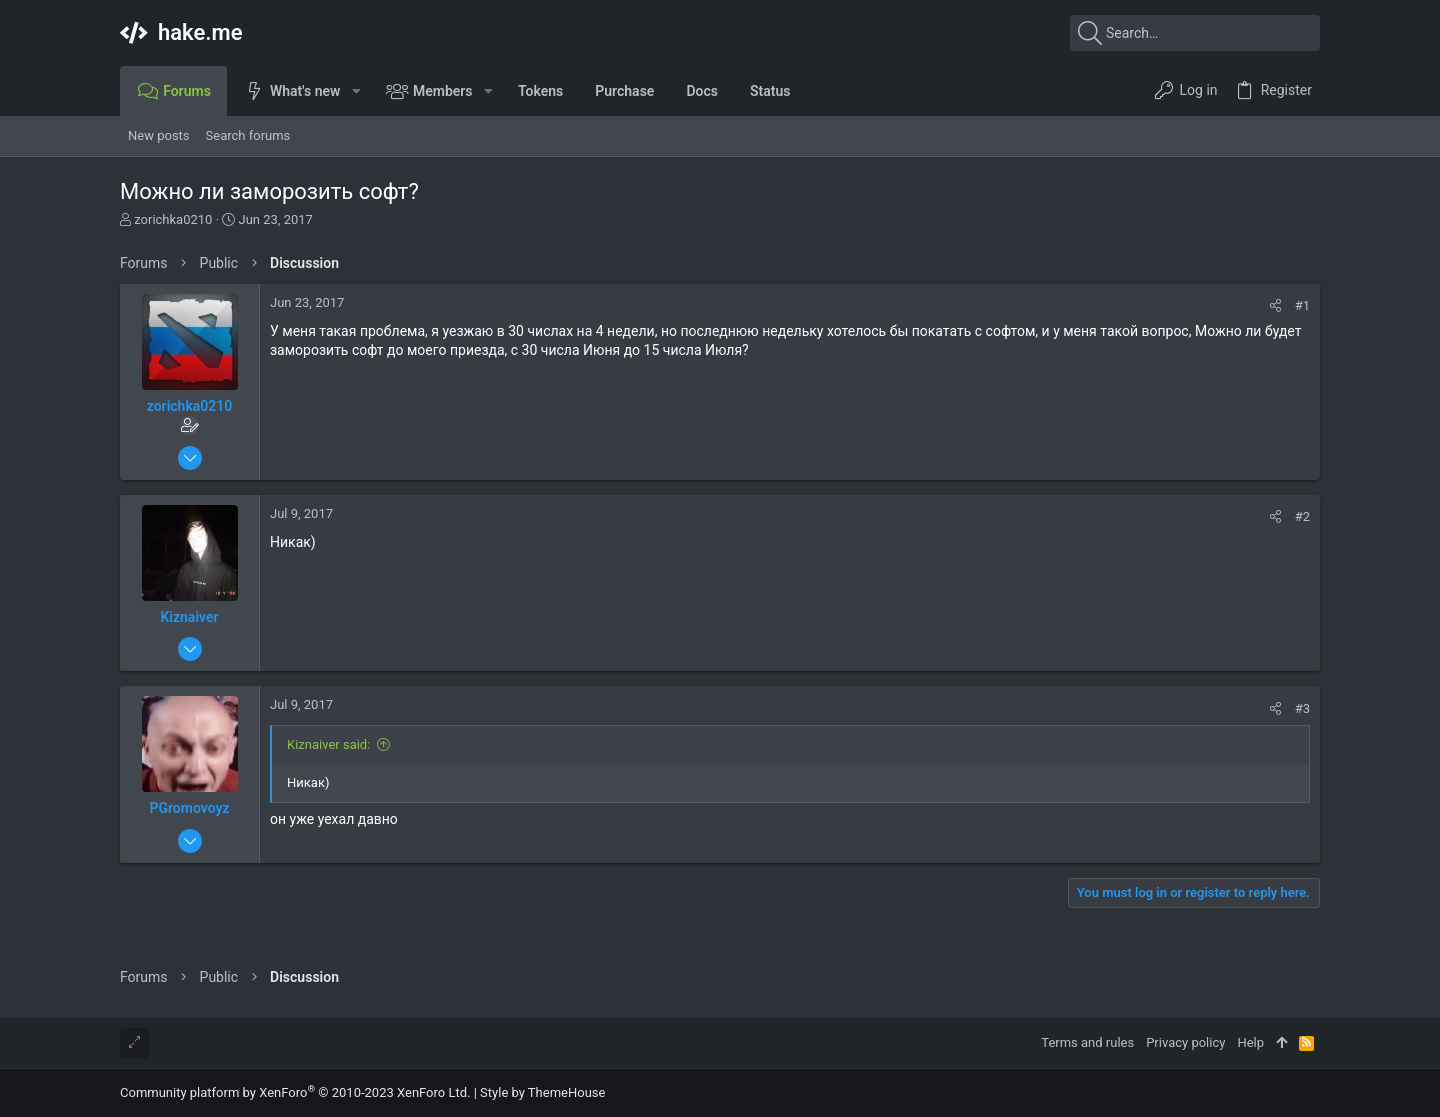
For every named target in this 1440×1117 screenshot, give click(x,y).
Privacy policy (1185, 1042)
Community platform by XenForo (295, 1092)
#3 (1302, 708)
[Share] (1275, 305)
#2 (1302, 516)
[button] (355, 91)
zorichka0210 (173, 219)
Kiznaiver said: (328, 744)
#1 (1302, 305)
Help (1250, 1042)
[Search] (1195, 33)
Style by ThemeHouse (542, 1092)
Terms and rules (1087, 1042)
